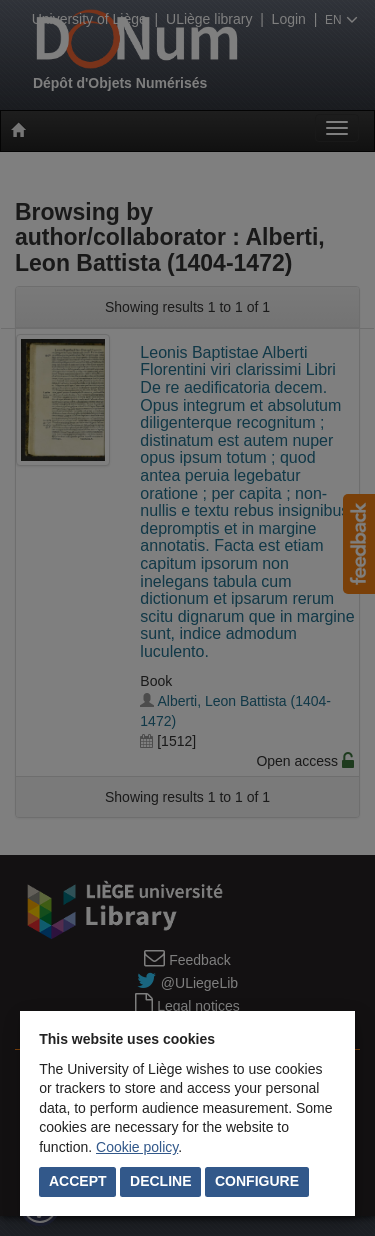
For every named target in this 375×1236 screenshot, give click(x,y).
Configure (257, 1181)
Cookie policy (137, 1147)
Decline (160, 1181)
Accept (78, 1181)
